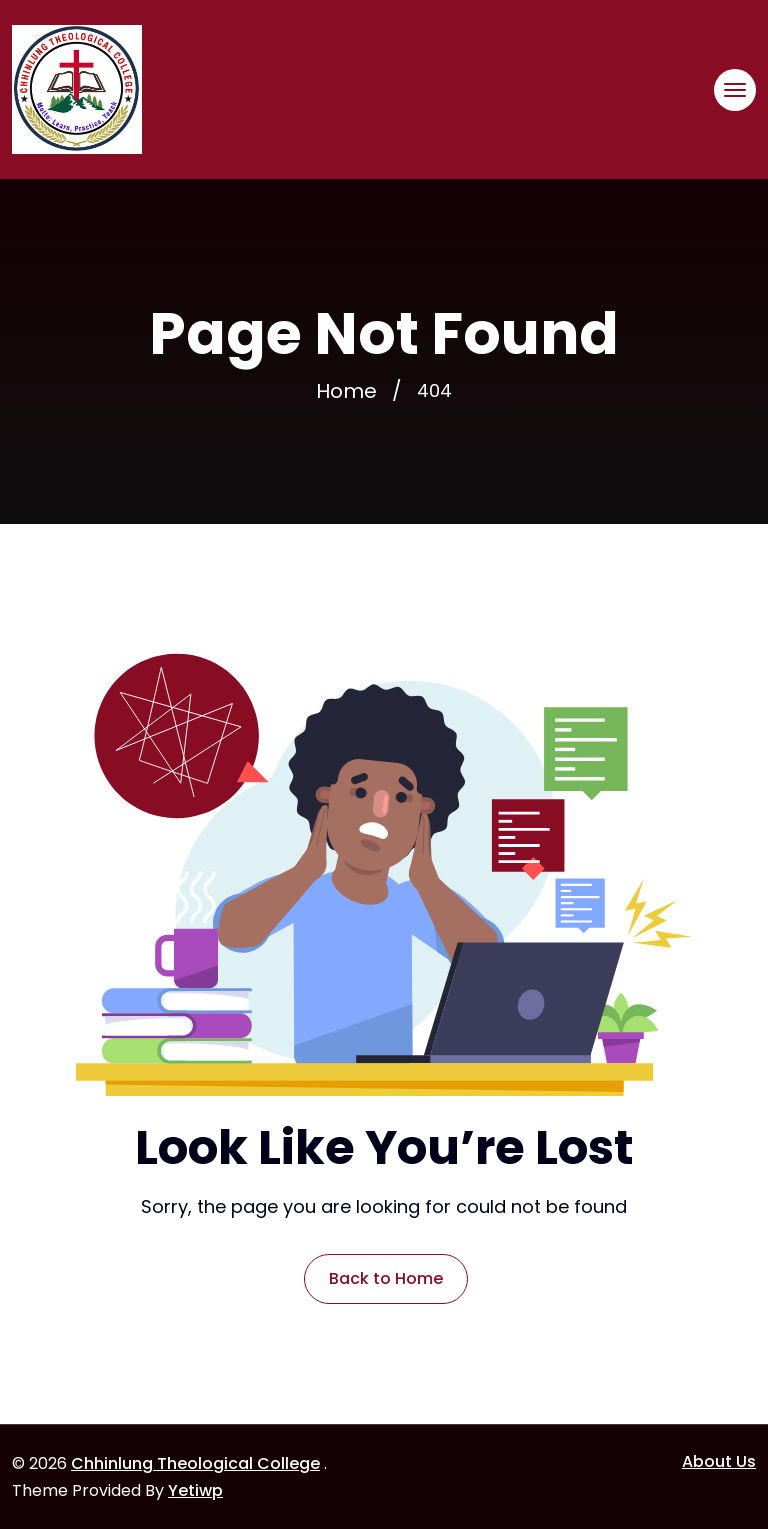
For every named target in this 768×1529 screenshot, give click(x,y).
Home (346, 391)
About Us (719, 1461)
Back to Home (386, 1278)
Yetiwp (195, 1490)
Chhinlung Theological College (195, 1463)
